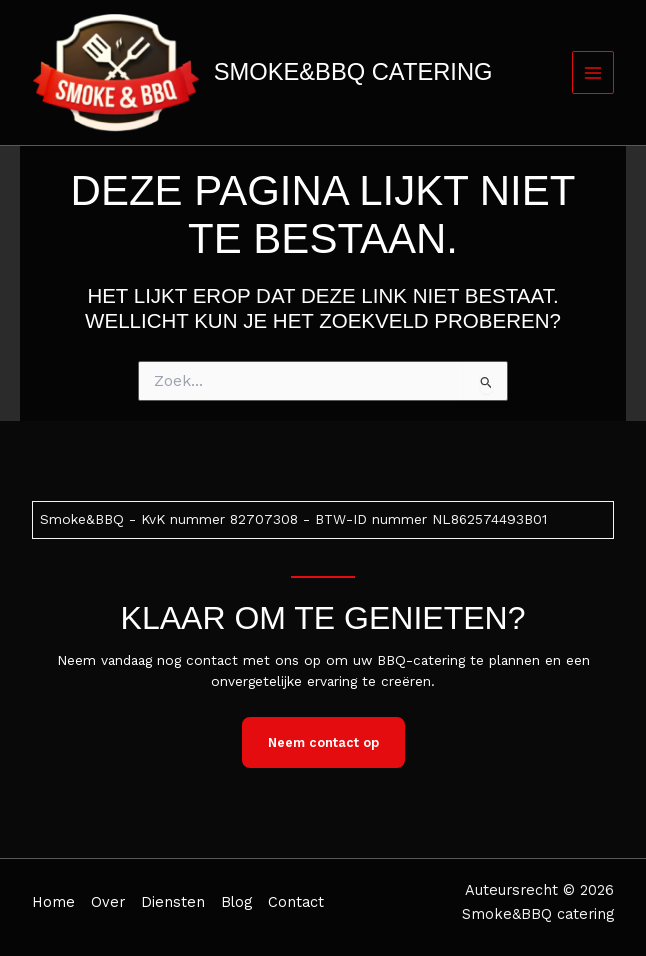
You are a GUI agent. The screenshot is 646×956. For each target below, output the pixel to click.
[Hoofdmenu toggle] (593, 72)
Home (53, 902)
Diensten (173, 902)
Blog (236, 902)
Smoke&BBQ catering (353, 72)
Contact (296, 902)
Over (108, 902)
